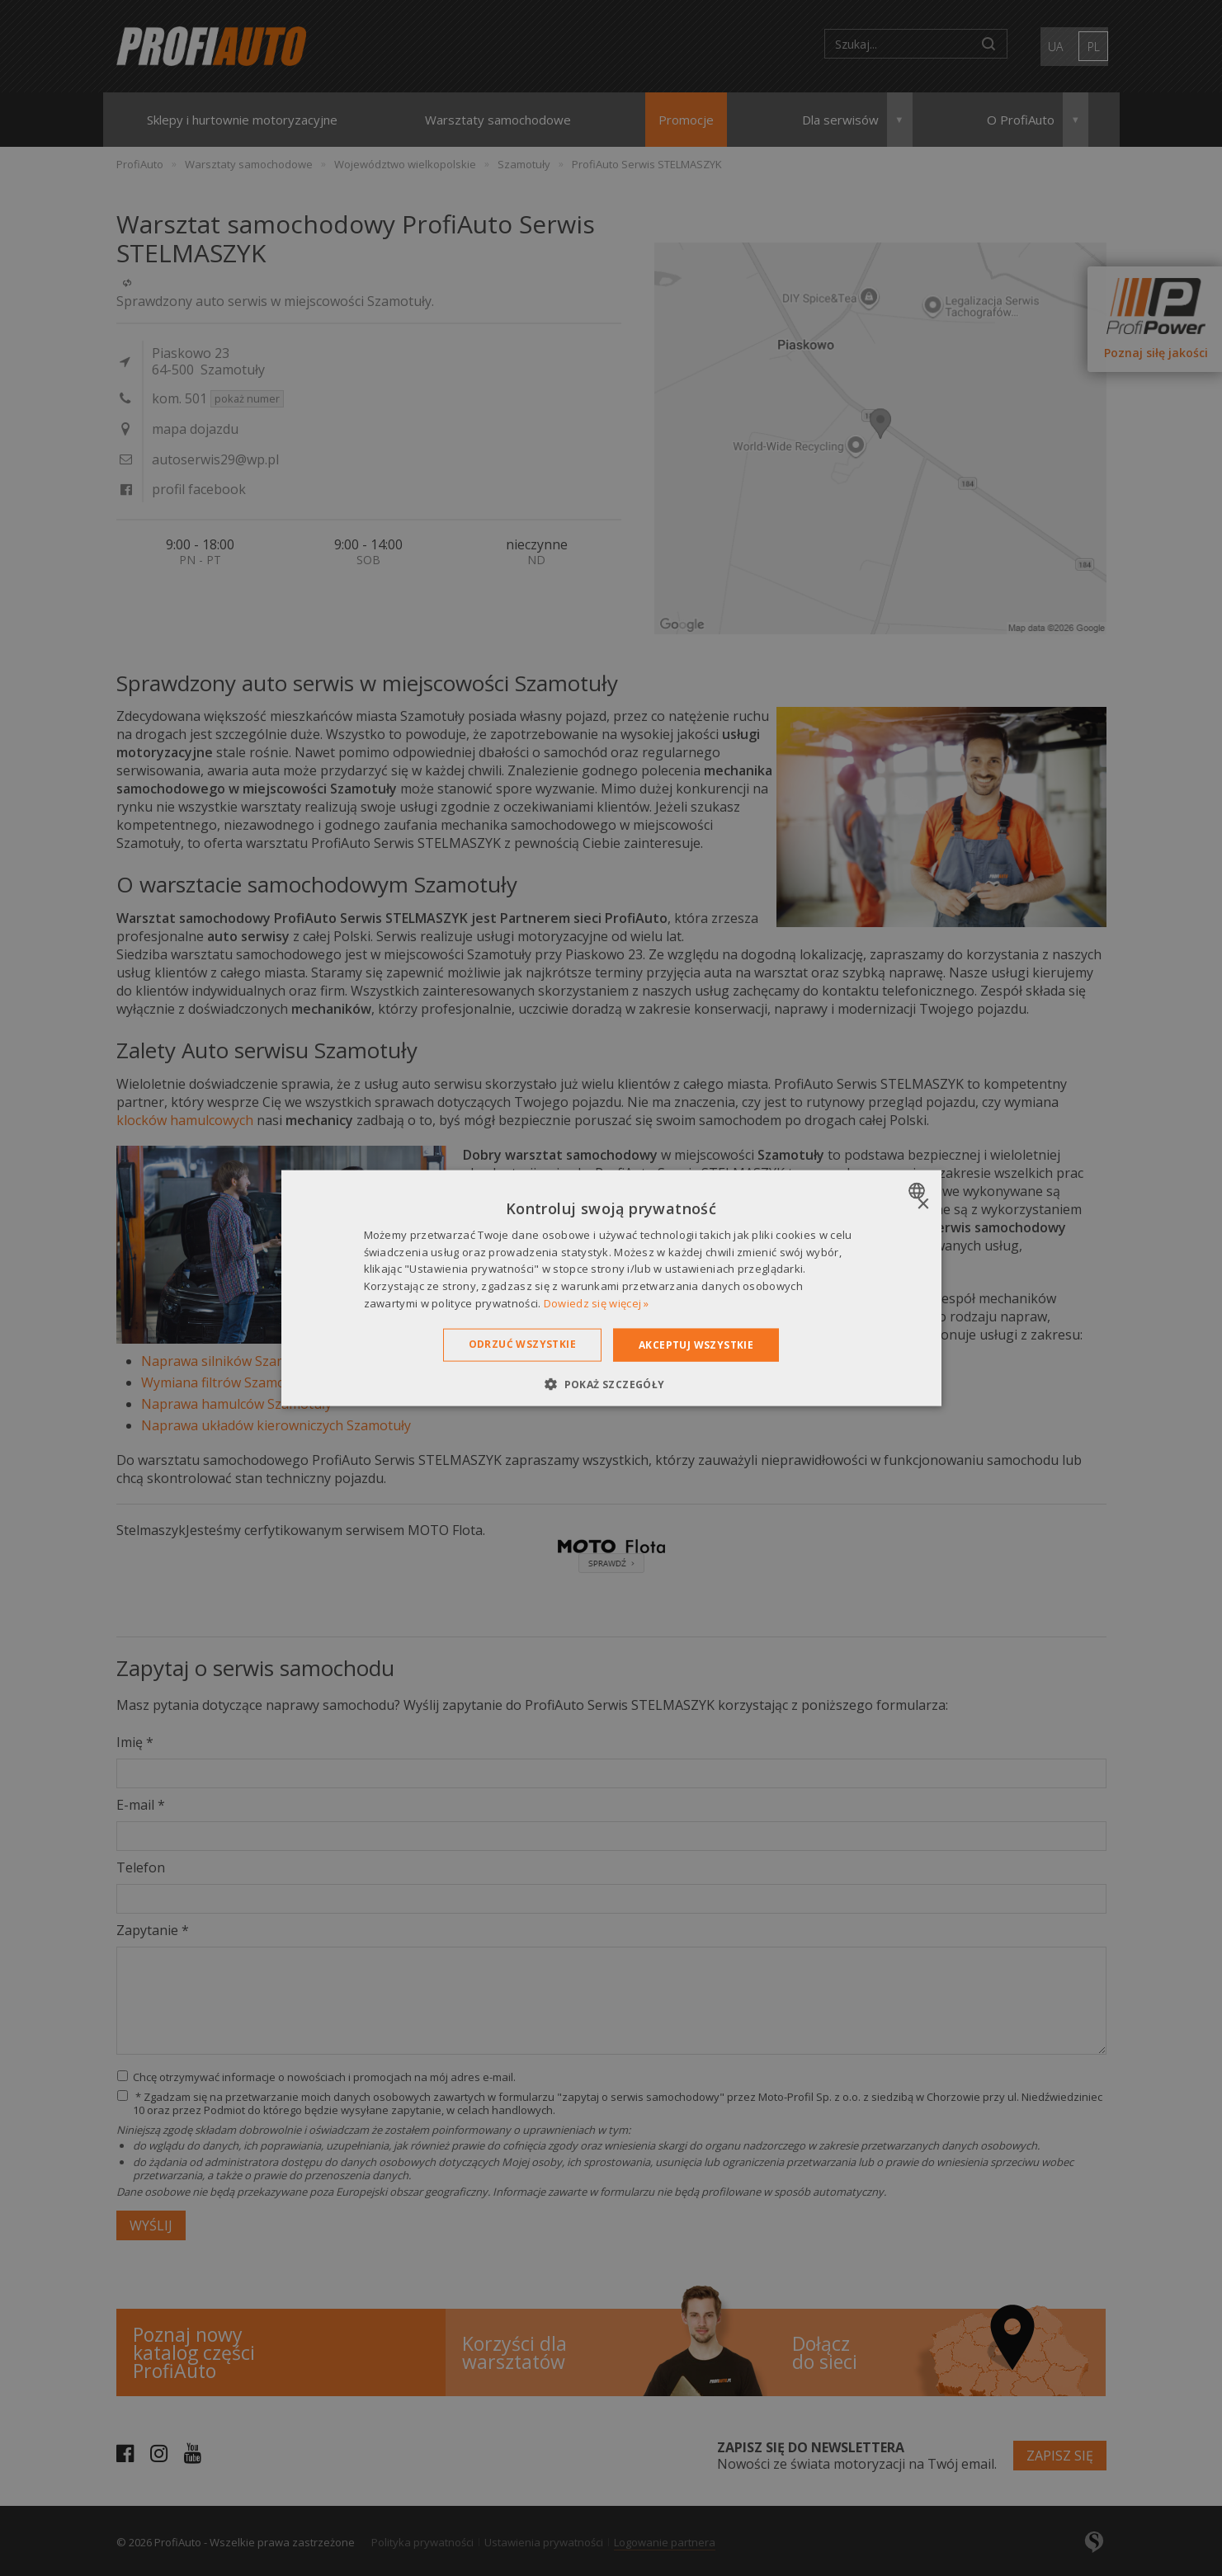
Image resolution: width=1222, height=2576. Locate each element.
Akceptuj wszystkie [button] (696, 1344)
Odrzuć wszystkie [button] (522, 1343)
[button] (610, 1384)
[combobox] (918, 1190)
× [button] (923, 1204)
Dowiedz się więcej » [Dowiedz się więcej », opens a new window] (596, 1303)
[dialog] (611, 1288)
